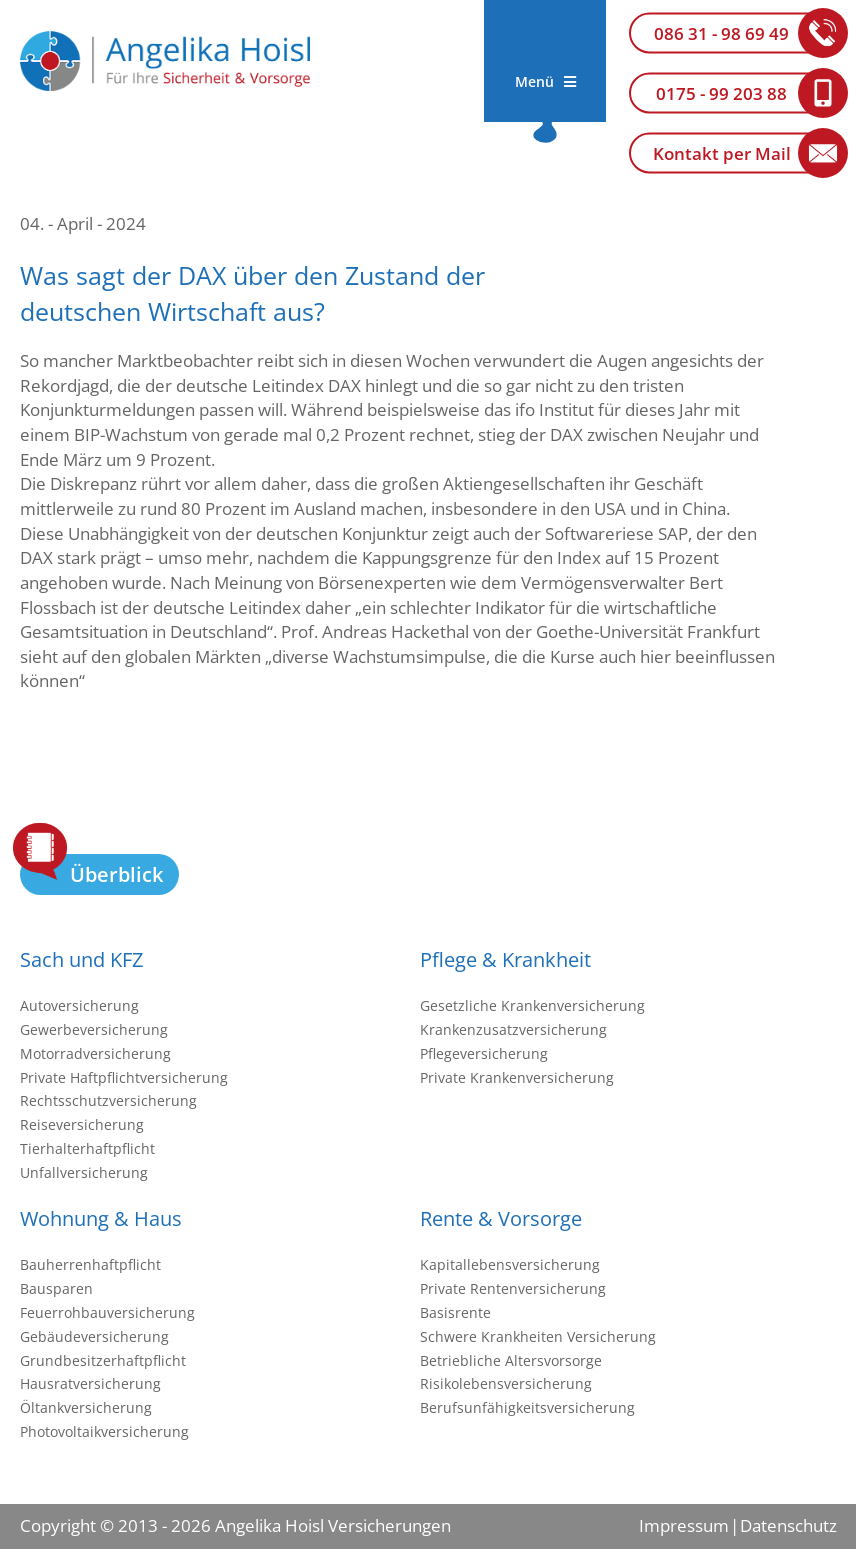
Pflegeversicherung (484, 1053)
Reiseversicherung (82, 1124)
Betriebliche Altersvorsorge (511, 1360)
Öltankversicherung (86, 1407)
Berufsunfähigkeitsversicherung (527, 1407)
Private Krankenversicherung (517, 1077)
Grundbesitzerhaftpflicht (103, 1360)
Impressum (684, 1525)
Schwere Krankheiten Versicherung (538, 1336)
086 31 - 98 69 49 (721, 33)
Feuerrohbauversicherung (107, 1312)
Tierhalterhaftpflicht (87, 1148)
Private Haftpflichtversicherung (124, 1077)
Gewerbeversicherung (94, 1029)
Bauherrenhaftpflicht (90, 1264)
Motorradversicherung (95, 1053)
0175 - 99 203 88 (721, 93)
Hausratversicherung (90, 1383)
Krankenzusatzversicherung (513, 1029)
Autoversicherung (79, 1005)
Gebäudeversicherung (94, 1336)
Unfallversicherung (84, 1172)
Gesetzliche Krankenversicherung (532, 1005)
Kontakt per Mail (722, 153)
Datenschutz (788, 1525)
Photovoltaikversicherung (104, 1431)
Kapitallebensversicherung (510, 1264)
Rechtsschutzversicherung (108, 1100)
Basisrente (455, 1312)
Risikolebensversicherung (506, 1383)
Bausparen (56, 1288)
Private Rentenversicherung (513, 1288)
